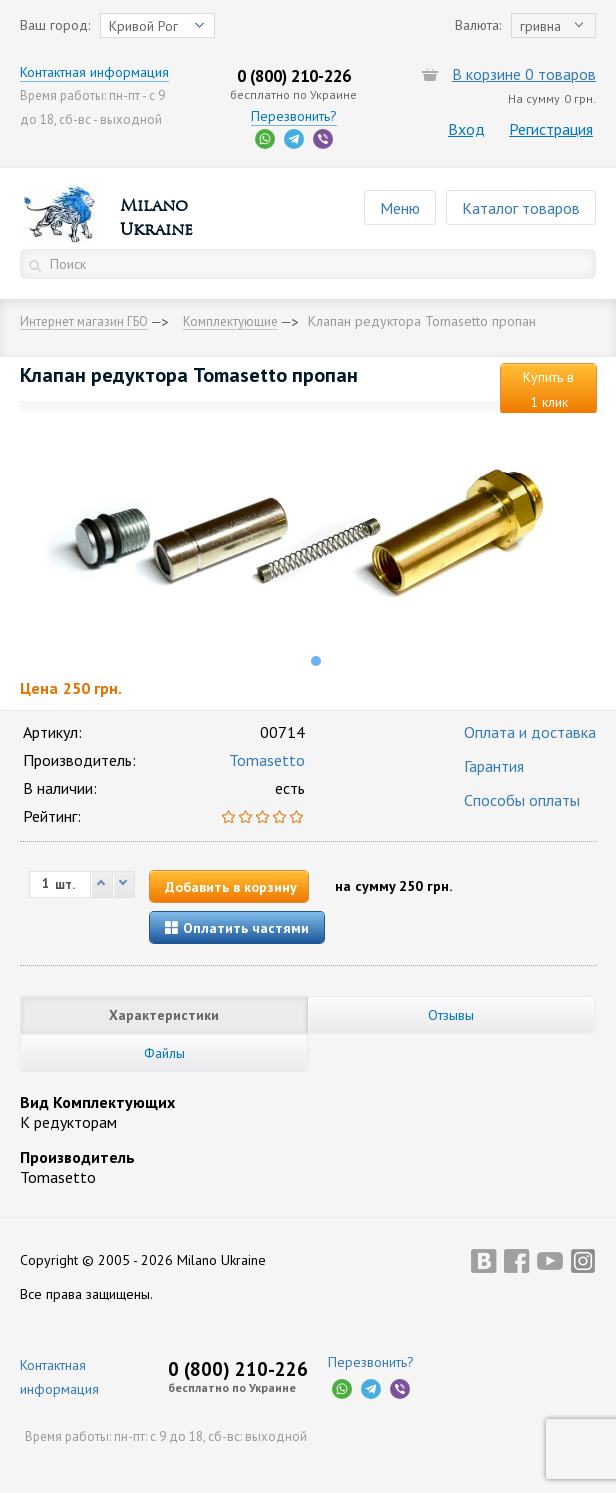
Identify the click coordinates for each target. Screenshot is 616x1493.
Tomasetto (267, 760)
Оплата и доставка (530, 732)
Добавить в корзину (231, 887)
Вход (466, 129)
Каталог (521, 208)
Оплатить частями (237, 928)
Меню (400, 208)
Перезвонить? (294, 116)
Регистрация (551, 129)
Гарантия (494, 766)
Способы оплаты (522, 800)
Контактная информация (94, 72)
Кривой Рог (143, 26)
